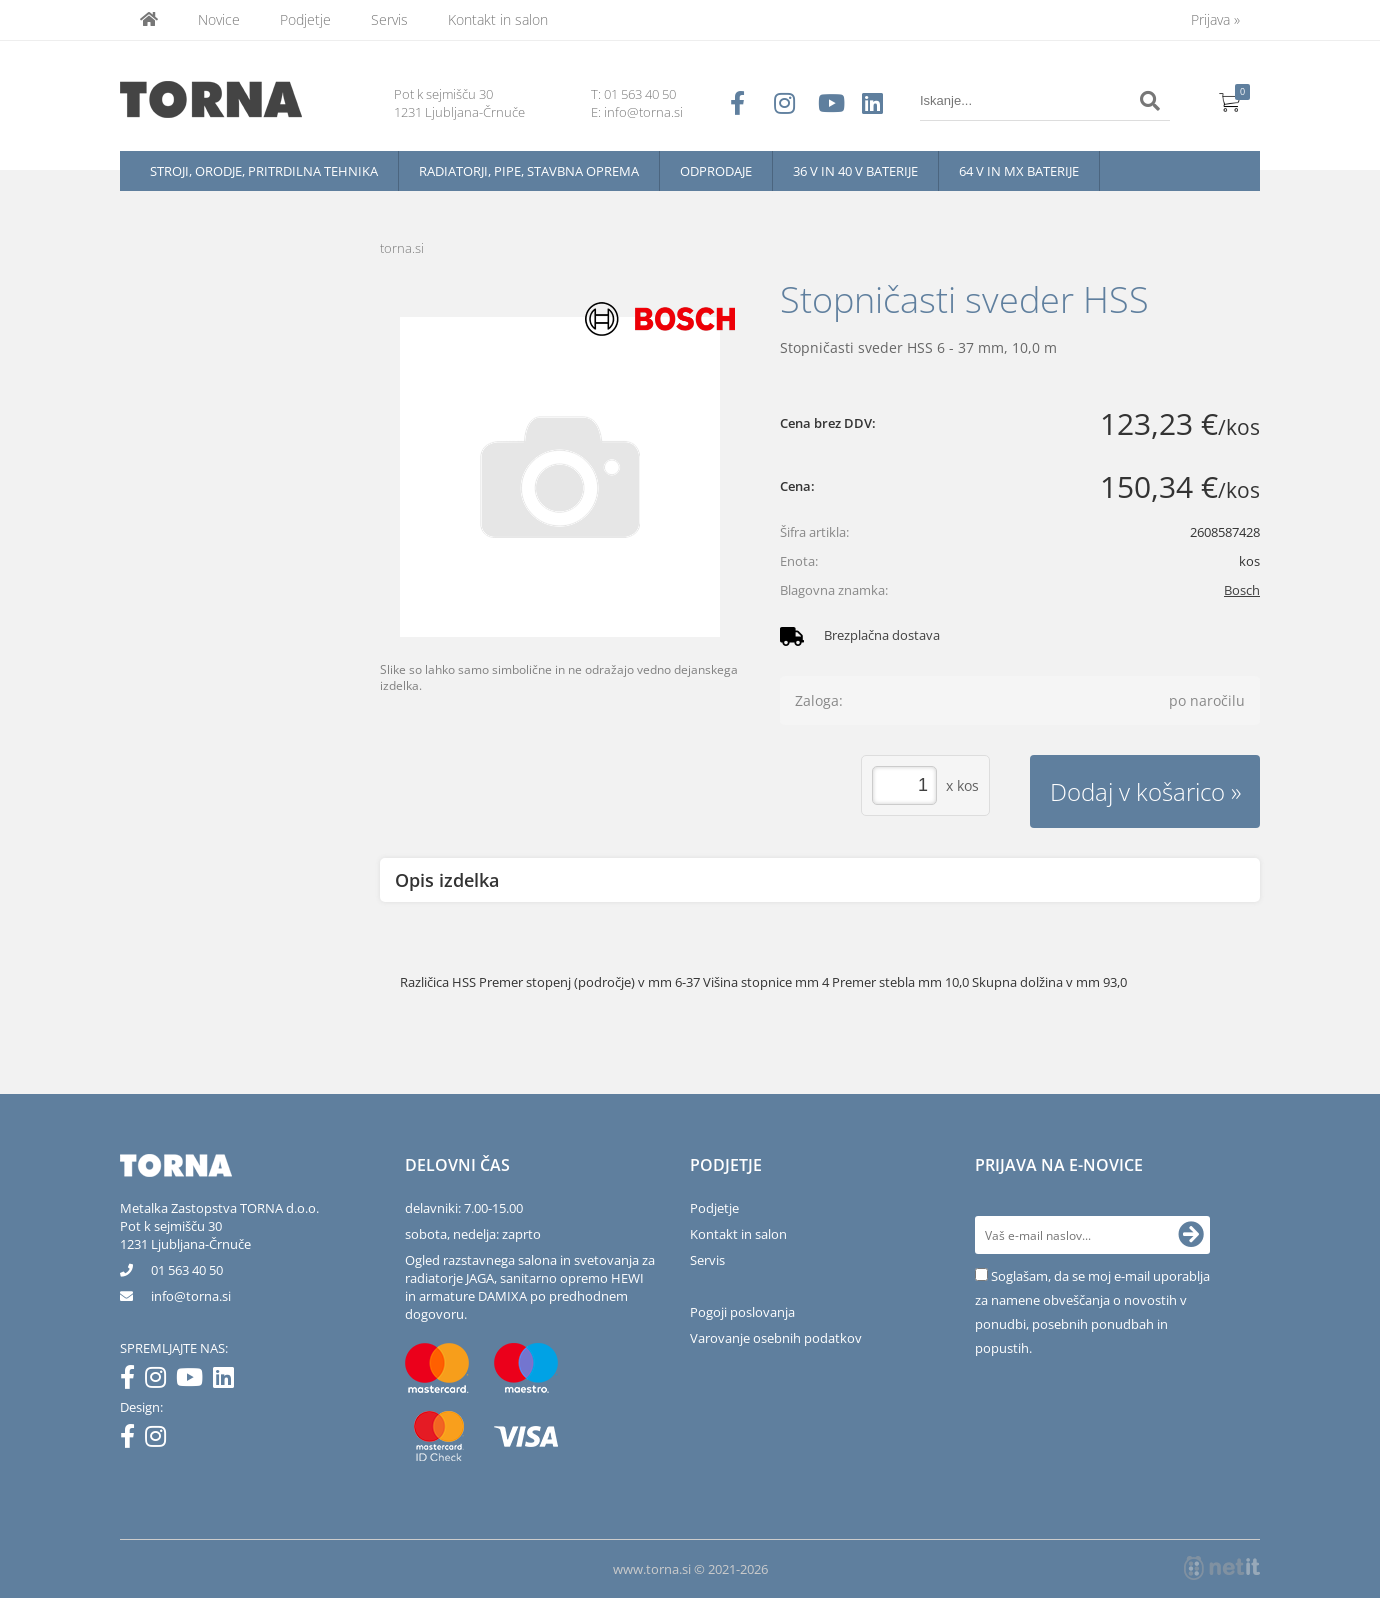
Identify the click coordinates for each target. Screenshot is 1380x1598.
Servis (389, 19)
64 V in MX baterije (1019, 171)
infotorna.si (191, 1296)
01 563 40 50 (640, 94)
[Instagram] (160, 1381)
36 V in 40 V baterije (855, 171)
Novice (219, 19)
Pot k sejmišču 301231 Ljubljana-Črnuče (185, 1235)
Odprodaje (716, 171)
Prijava (1215, 19)
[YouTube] (194, 1381)
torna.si (402, 248)
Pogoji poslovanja (742, 1312)
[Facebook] (132, 1381)
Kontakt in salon (498, 19)
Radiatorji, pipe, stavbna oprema (529, 171)
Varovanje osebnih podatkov (776, 1338)
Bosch (1242, 590)
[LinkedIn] (228, 1381)
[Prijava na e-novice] (1191, 1235)
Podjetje (305, 19)
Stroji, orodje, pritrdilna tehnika (264, 171)
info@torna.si (643, 112)
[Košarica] (1230, 101)
